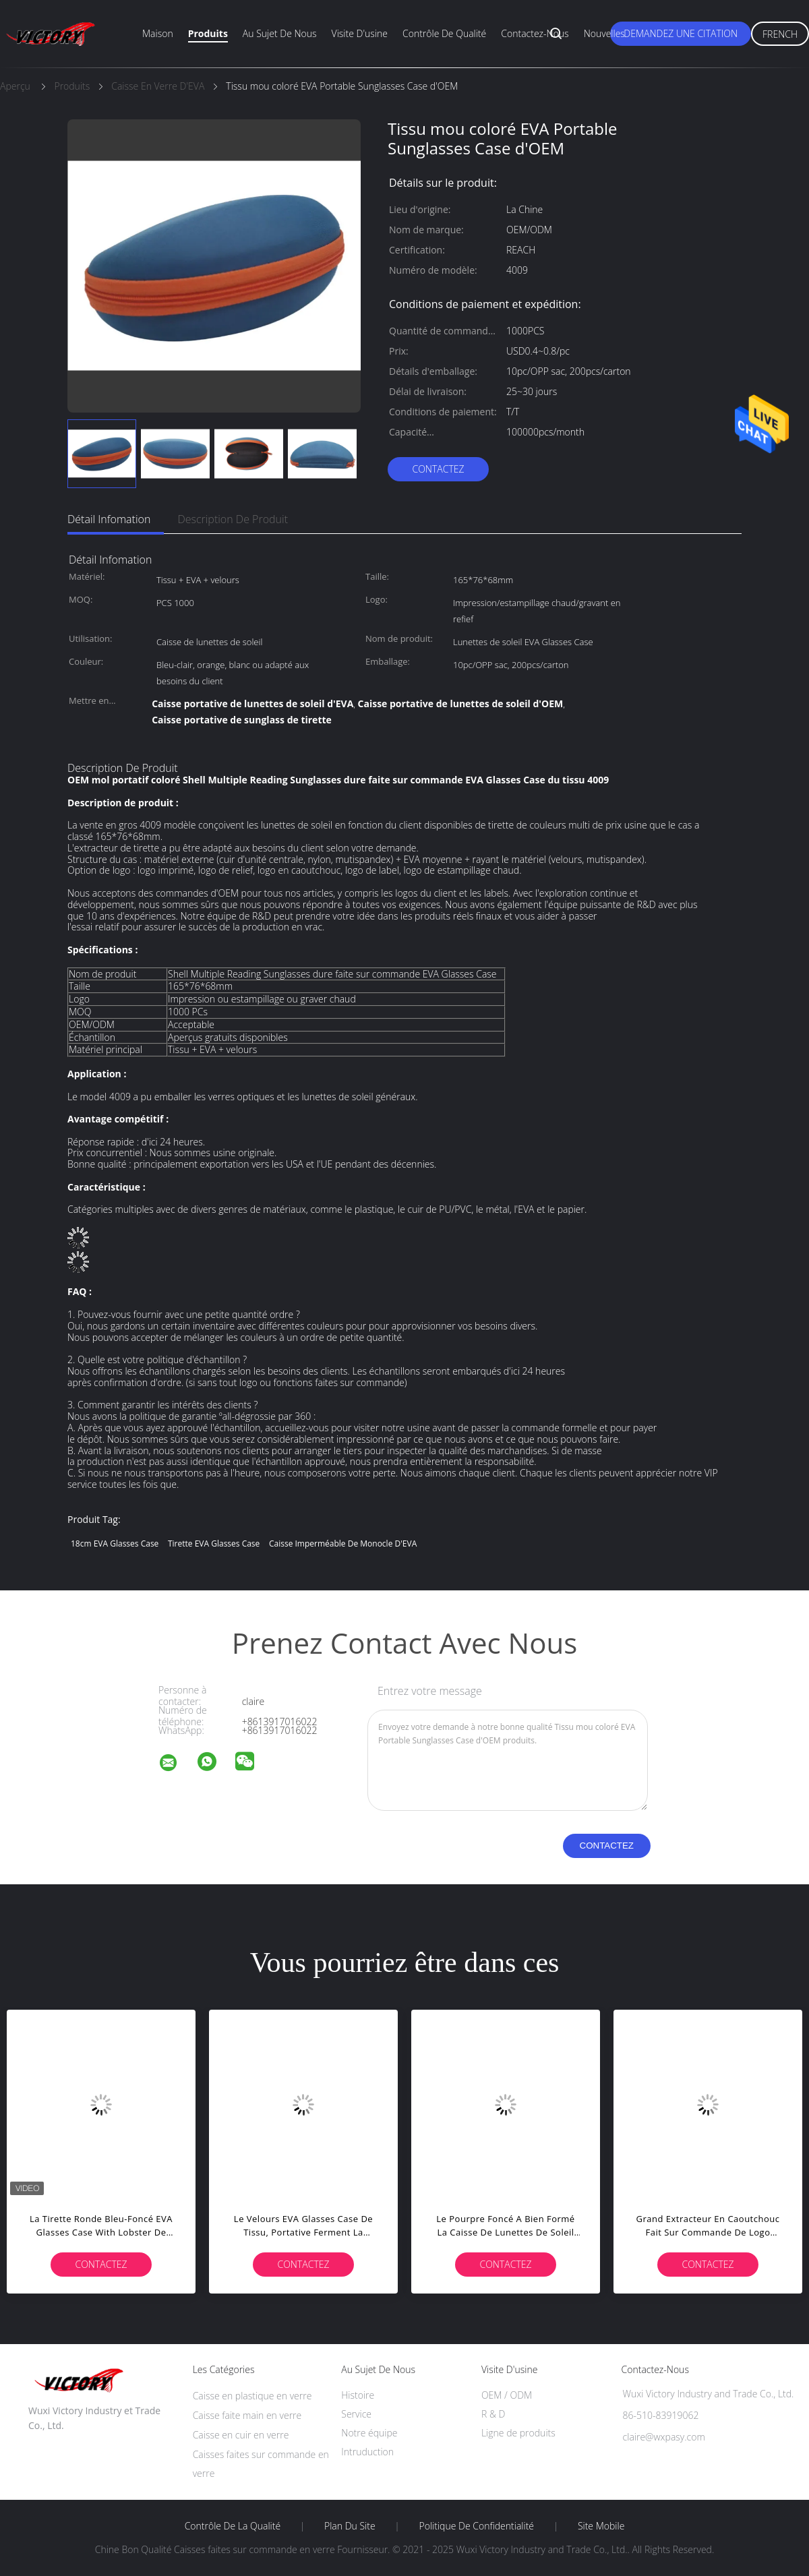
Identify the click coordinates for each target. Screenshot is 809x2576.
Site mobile (601, 2526)
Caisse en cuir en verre (241, 2434)
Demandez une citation (681, 33)
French (780, 34)
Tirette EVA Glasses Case (214, 1543)
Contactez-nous (534, 33)
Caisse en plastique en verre (252, 2395)
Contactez (438, 468)
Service (356, 2413)
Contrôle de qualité (444, 33)
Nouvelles (604, 33)
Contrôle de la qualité (233, 2526)
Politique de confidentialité (477, 2526)
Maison (157, 33)
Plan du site (350, 2526)
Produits (208, 33)
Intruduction (367, 2451)
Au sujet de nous (280, 33)
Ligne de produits (518, 2432)
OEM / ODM (506, 2395)
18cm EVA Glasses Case (114, 1543)
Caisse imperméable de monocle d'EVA (343, 1543)
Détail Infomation (108, 519)
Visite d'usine (360, 33)
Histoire (357, 2395)
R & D (493, 2413)
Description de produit (232, 519)
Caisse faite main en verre (247, 2415)
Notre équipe (369, 2432)
